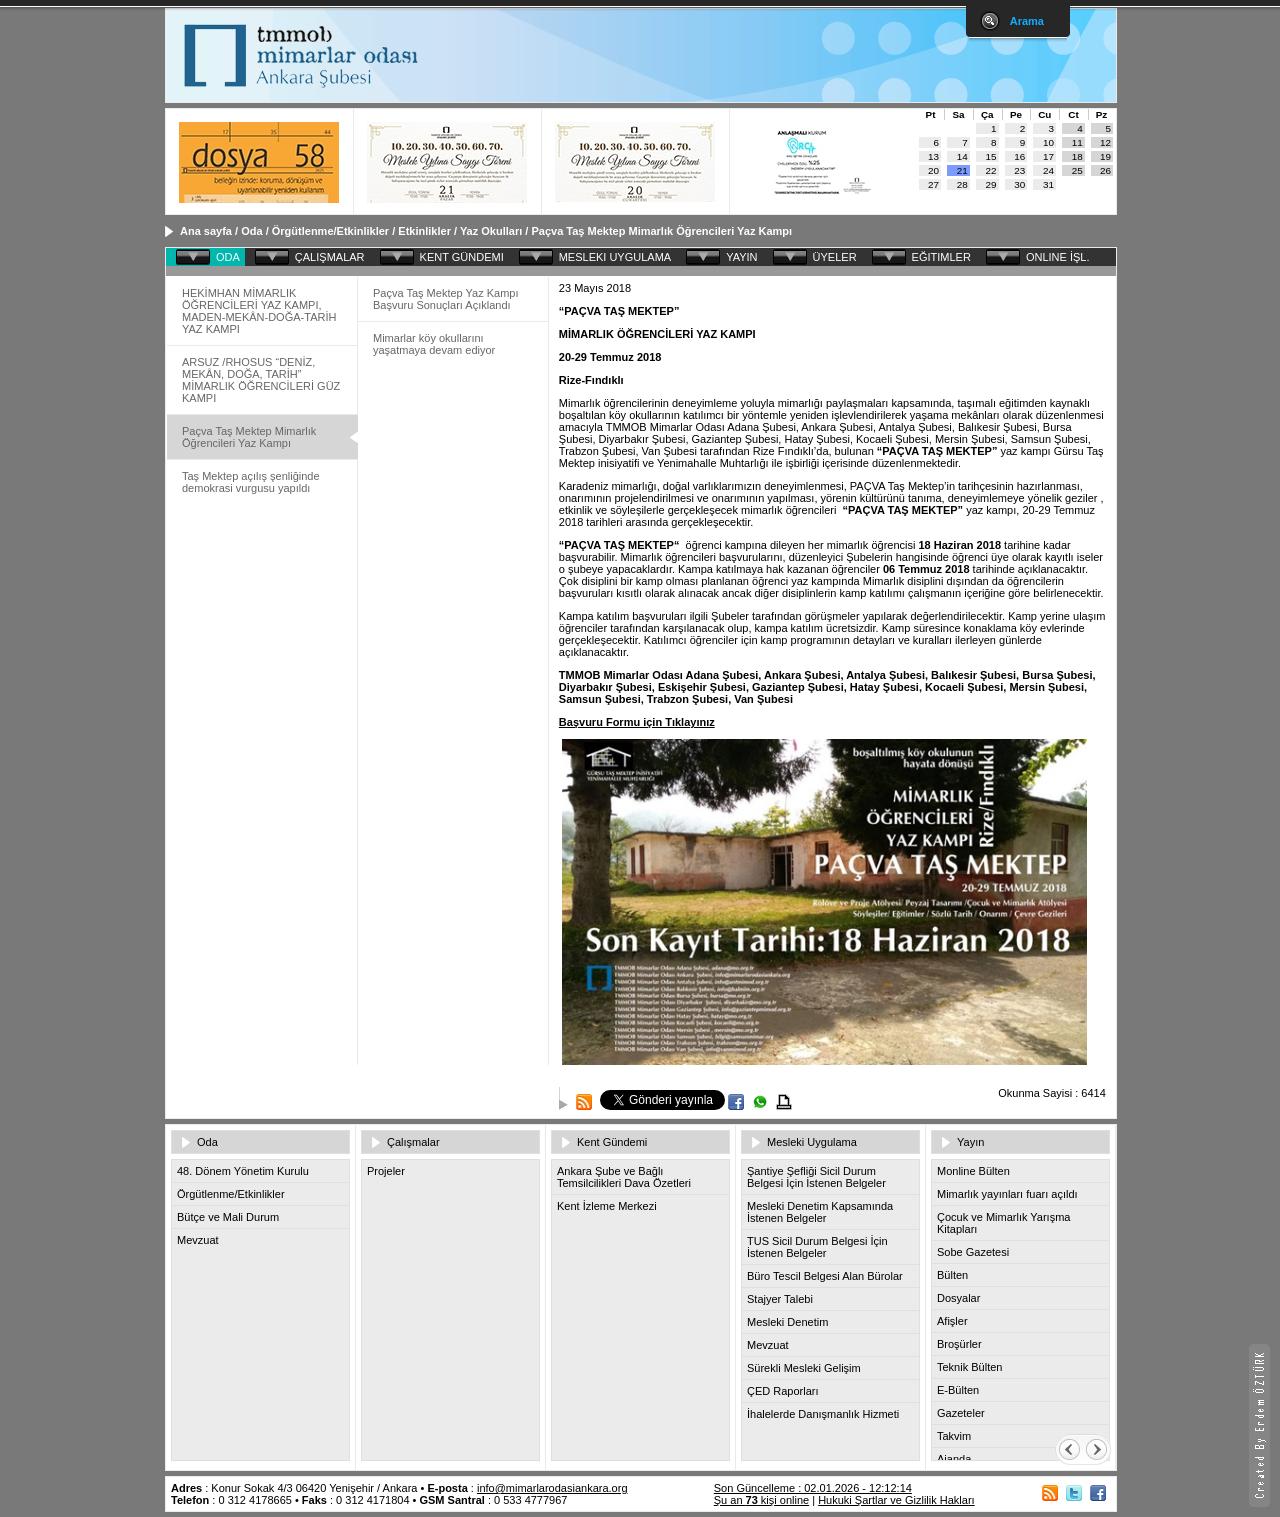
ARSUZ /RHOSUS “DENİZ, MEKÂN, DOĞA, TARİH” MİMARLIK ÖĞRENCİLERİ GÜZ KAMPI (261, 380)
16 (1019, 156)
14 (962, 156)
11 (1077, 142)
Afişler (952, 1321)
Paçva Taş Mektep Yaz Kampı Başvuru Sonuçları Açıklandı (446, 299)
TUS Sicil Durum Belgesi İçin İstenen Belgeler (817, 1247)
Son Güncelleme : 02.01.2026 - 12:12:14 (813, 1488)
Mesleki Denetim (787, 1322)
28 (962, 184)
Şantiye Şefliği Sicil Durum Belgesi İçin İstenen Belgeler (816, 1177)
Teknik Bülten (969, 1367)
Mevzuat (198, 1240)
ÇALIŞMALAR (330, 257)
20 (933, 170)
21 (962, 170)
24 (1048, 170)
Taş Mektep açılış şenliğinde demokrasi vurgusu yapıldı (251, 482)
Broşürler (959, 1344)
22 (991, 170)
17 (1048, 156)
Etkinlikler (424, 231)
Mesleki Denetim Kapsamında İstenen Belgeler (820, 1212)
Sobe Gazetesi (973, 1252)
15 (991, 156)
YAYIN (741, 257)
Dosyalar (958, 1298)
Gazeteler (961, 1413)
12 (1105, 142)
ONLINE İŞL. (1058, 257)
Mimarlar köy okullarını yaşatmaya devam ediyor (434, 344)
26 (1105, 170)
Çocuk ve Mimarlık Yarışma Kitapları (1003, 1223)
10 (1048, 142)
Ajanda (954, 1459)
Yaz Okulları (491, 231)
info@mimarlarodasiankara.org (552, 1488)
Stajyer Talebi (780, 1299)
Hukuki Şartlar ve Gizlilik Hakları (896, 1500)
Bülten (952, 1275)
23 (1019, 170)
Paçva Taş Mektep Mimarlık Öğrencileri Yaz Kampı (661, 231)
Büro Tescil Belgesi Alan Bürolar (825, 1276)
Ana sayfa (206, 231)
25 (1077, 170)
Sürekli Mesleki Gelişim (804, 1368)
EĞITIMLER (941, 257)
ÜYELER (835, 257)
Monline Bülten (973, 1171)
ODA (228, 257)
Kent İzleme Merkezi (607, 1206)
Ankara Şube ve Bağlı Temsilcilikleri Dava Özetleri (624, 1177)
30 (1019, 184)
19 (1105, 156)
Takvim (954, 1436)
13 (933, 156)
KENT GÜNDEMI (462, 257)
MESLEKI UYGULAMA (615, 257)
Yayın (970, 1142)
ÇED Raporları (783, 1391)
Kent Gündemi (612, 1142)
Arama (1027, 21)
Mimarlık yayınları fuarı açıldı (1007, 1194)
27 (933, 184)
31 (1048, 184)
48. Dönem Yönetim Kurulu (243, 1171)
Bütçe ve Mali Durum (228, 1217)
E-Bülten (958, 1390)
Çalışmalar (413, 1142)
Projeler (386, 1171)
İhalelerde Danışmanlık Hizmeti (823, 1414)
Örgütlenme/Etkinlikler (330, 231)
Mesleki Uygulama (812, 1142)
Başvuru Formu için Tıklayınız (637, 722)
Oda (251, 231)
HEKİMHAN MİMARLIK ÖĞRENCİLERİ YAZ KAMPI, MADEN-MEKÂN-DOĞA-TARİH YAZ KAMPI (259, 311)
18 (1077, 156)
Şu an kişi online (761, 1500)
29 (991, 184)
